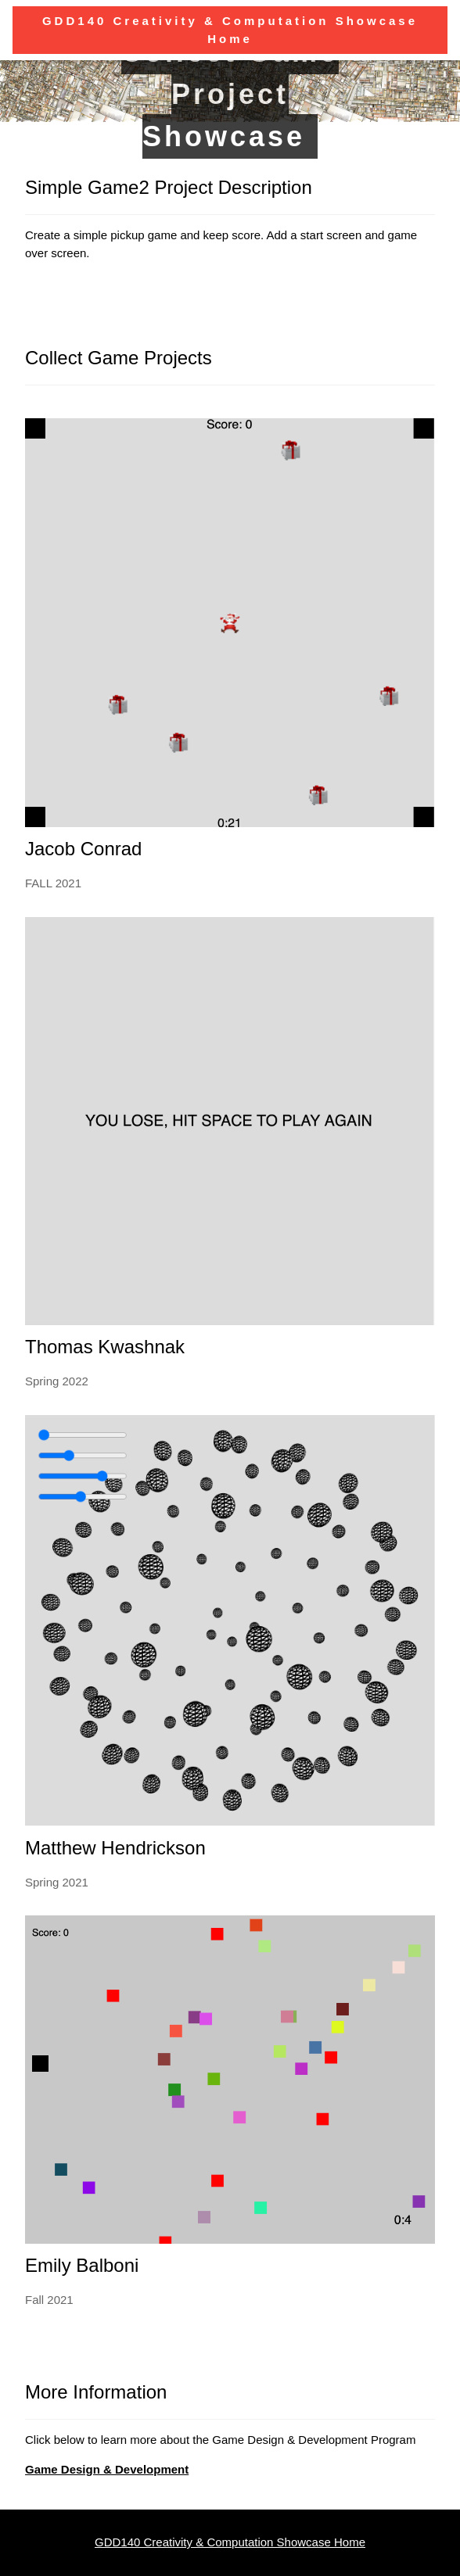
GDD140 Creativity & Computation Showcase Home (230, 2542)
